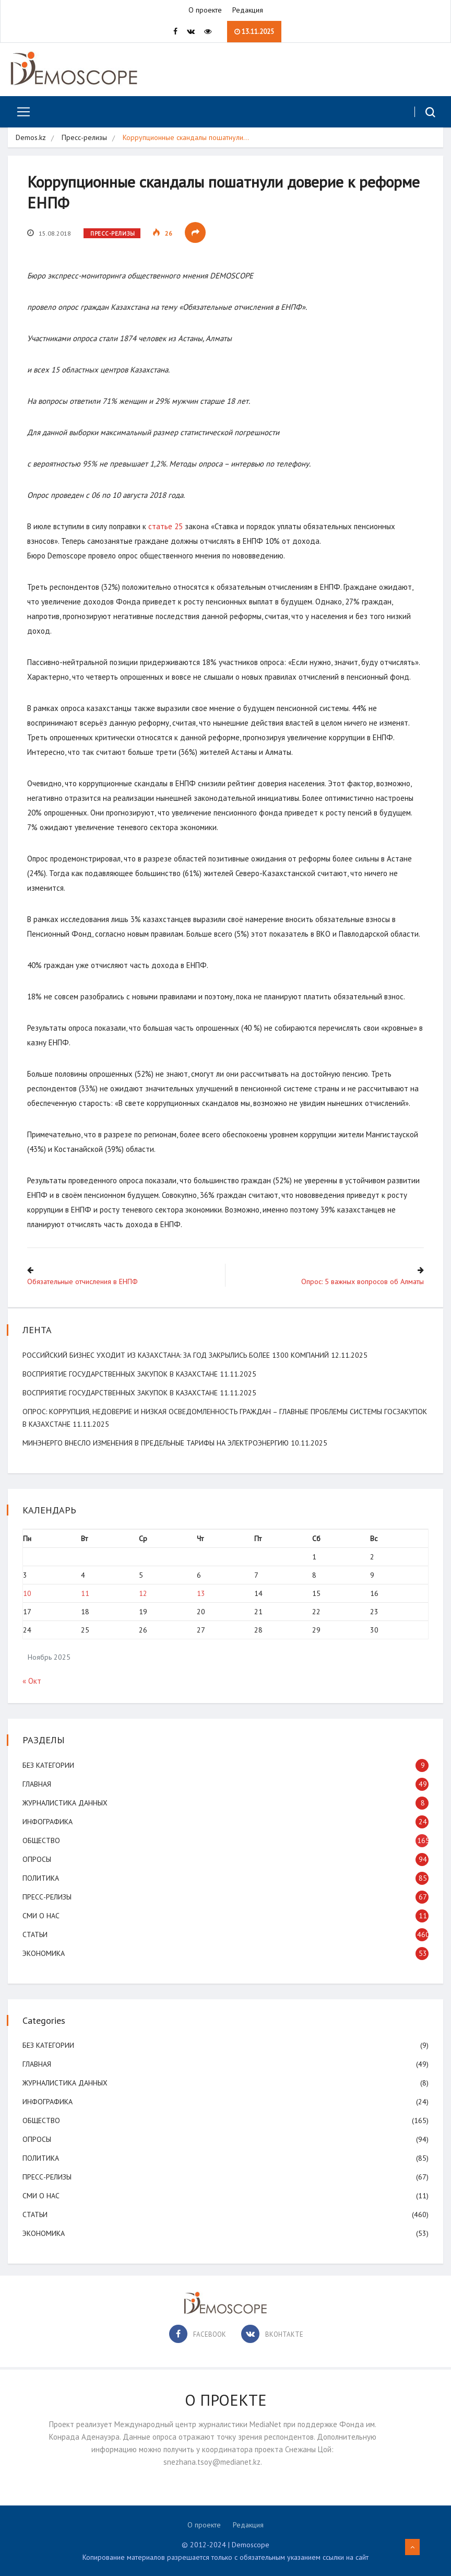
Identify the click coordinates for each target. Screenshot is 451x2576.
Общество (42, 1840)
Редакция (247, 10)
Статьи (36, 1934)
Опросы (37, 1858)
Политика (41, 1877)
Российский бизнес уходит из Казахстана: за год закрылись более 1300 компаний (176, 1354)
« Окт (32, 1680)
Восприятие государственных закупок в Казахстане (121, 1373)
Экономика (44, 1952)
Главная (37, 1783)
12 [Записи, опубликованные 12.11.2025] (143, 1593)
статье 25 (167, 527)
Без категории (49, 1764)
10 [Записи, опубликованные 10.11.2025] (28, 1593)
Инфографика (48, 1821)
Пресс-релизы (84, 138)
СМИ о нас (42, 1915)
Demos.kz (31, 138)
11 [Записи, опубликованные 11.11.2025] (85, 1593)
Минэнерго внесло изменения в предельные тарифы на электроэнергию (156, 1442)
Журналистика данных (66, 1802)
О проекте (205, 10)
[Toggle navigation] (19, 112)
